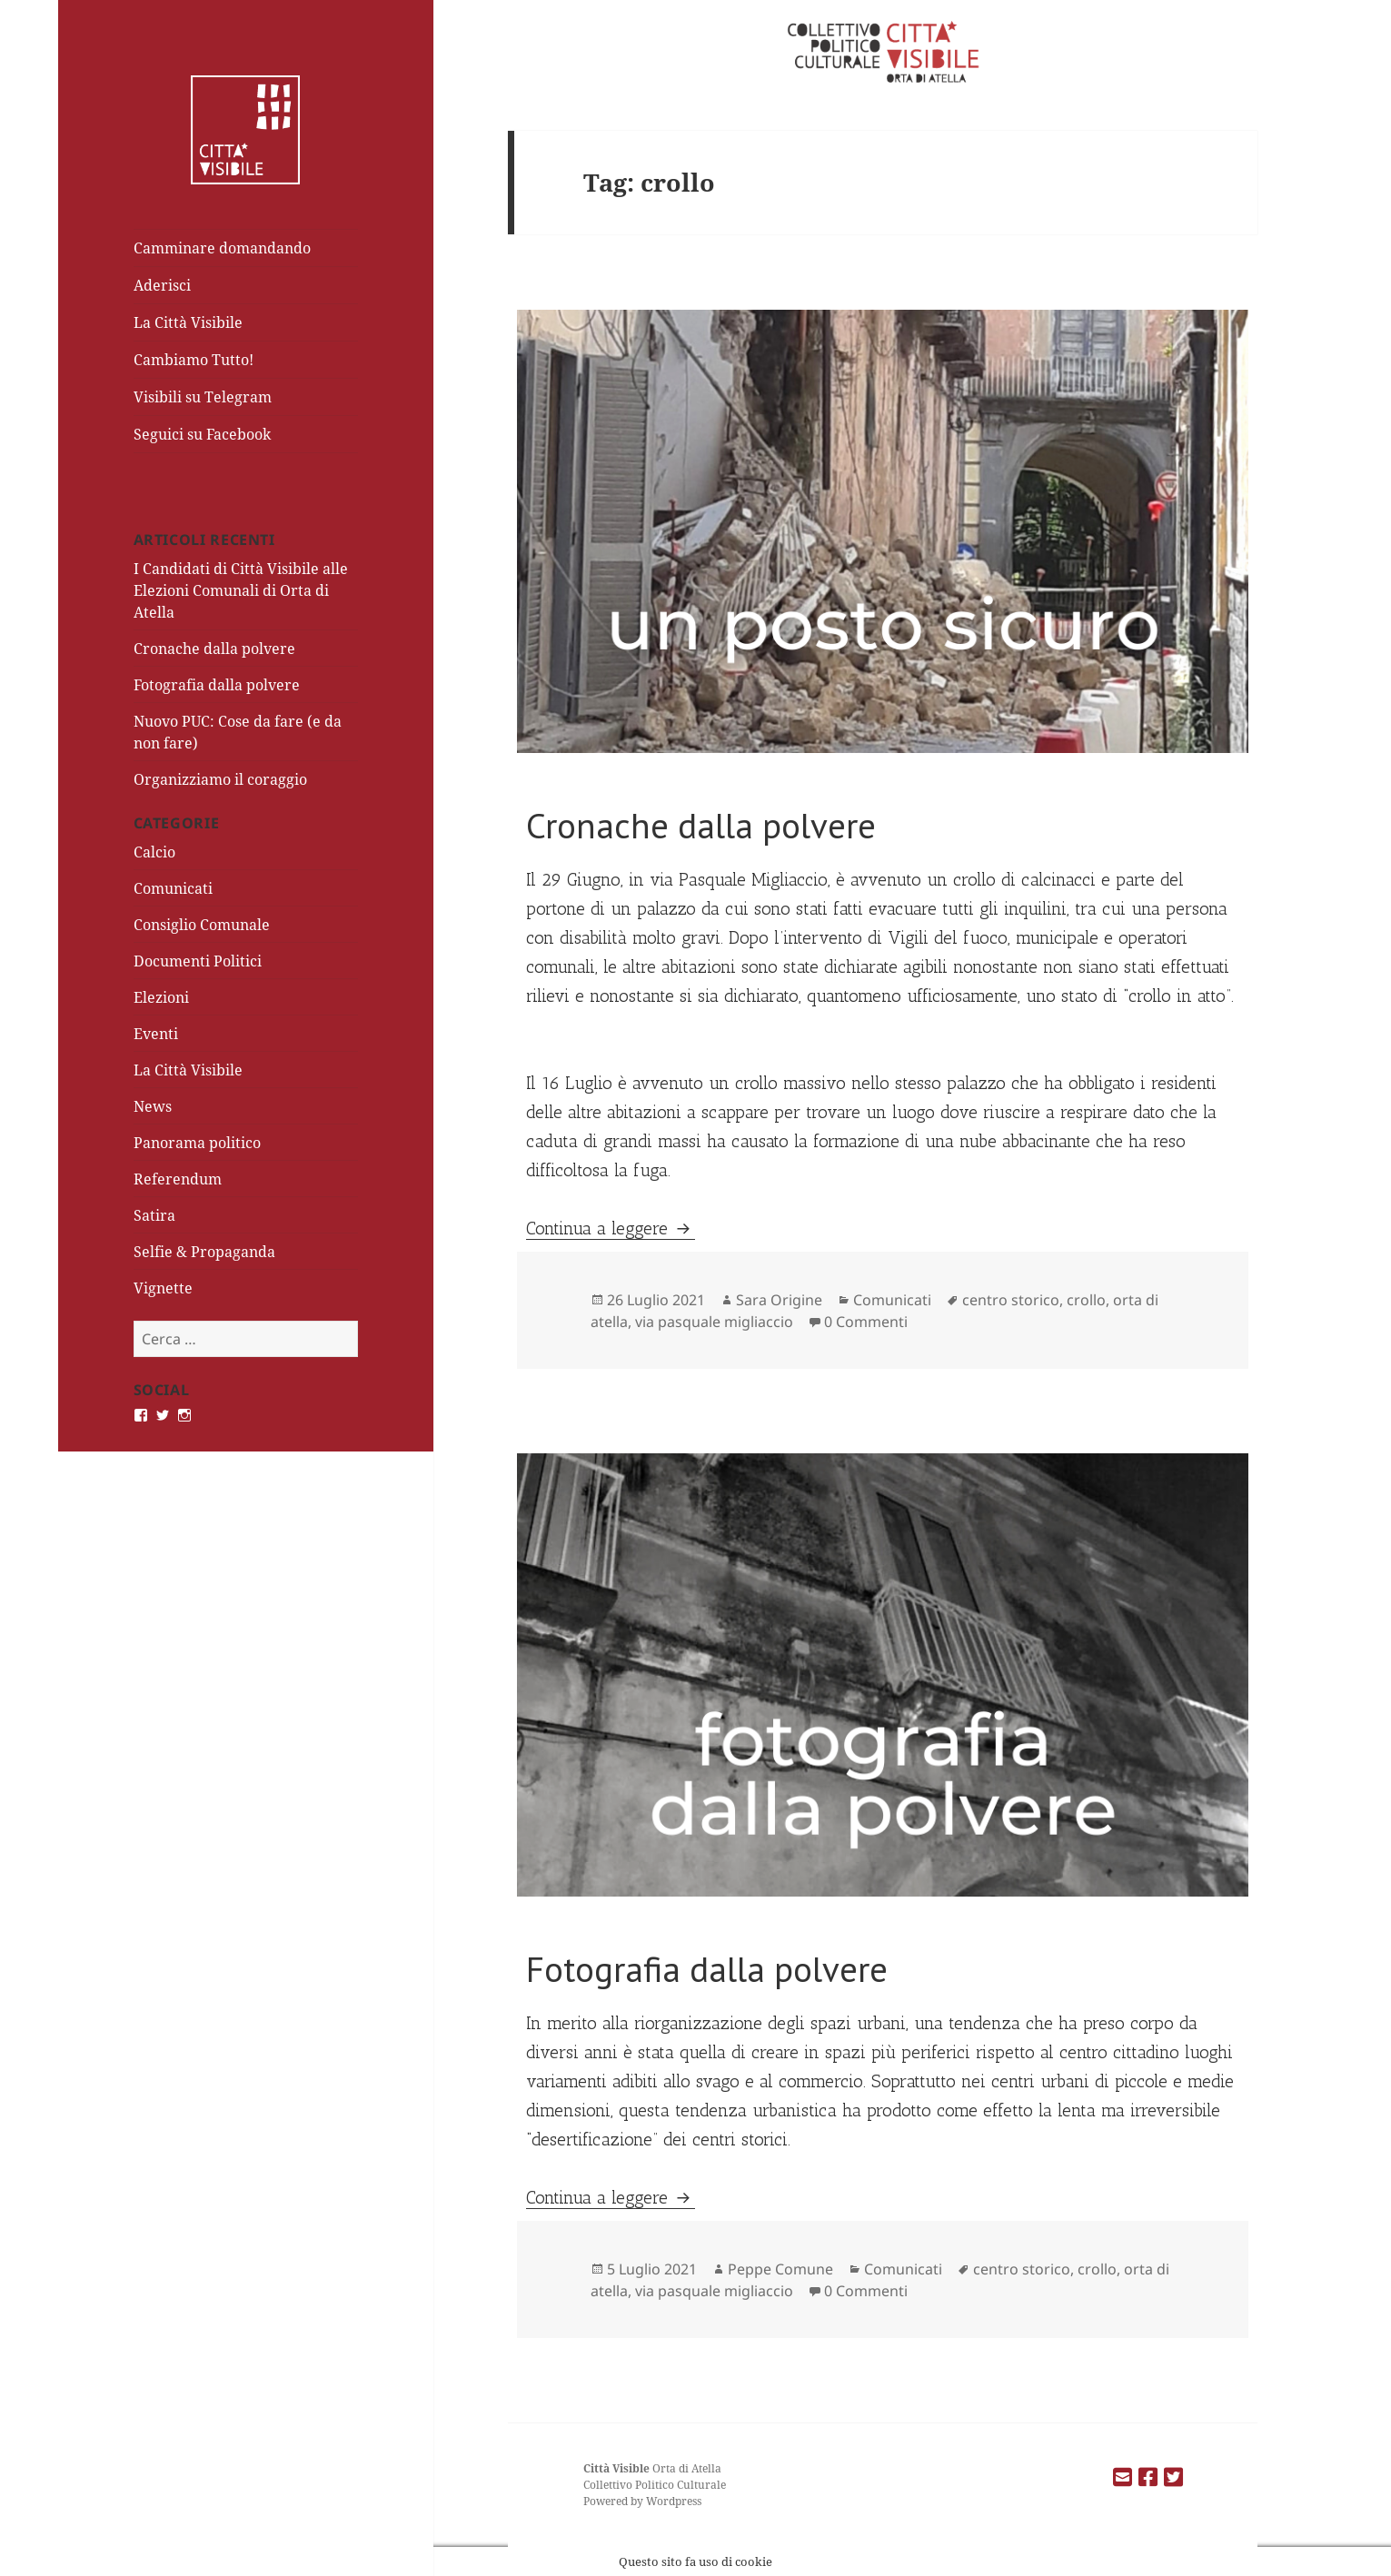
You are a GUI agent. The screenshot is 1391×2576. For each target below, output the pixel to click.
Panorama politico (197, 1143)
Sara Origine (779, 1300)
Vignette (163, 1288)
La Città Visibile (188, 322)
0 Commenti (866, 1322)
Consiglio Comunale (202, 925)
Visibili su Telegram (203, 397)
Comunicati (173, 888)
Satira (154, 1215)
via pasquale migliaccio (714, 1322)
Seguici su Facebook (202, 434)
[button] (882, 531)
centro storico (1010, 1300)
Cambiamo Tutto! (193, 360)
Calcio (154, 852)
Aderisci (162, 285)
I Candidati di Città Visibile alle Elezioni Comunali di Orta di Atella (241, 590)
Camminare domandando (222, 248)
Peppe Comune (780, 2269)
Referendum (178, 1179)
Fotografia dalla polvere (217, 685)
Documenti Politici (198, 961)
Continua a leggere (610, 1228)
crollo (1086, 1300)
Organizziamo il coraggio (220, 779)
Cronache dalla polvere (214, 649)
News (153, 1106)
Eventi (156, 1034)
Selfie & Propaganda (204, 1252)
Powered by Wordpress (642, 2501)
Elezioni (161, 997)
